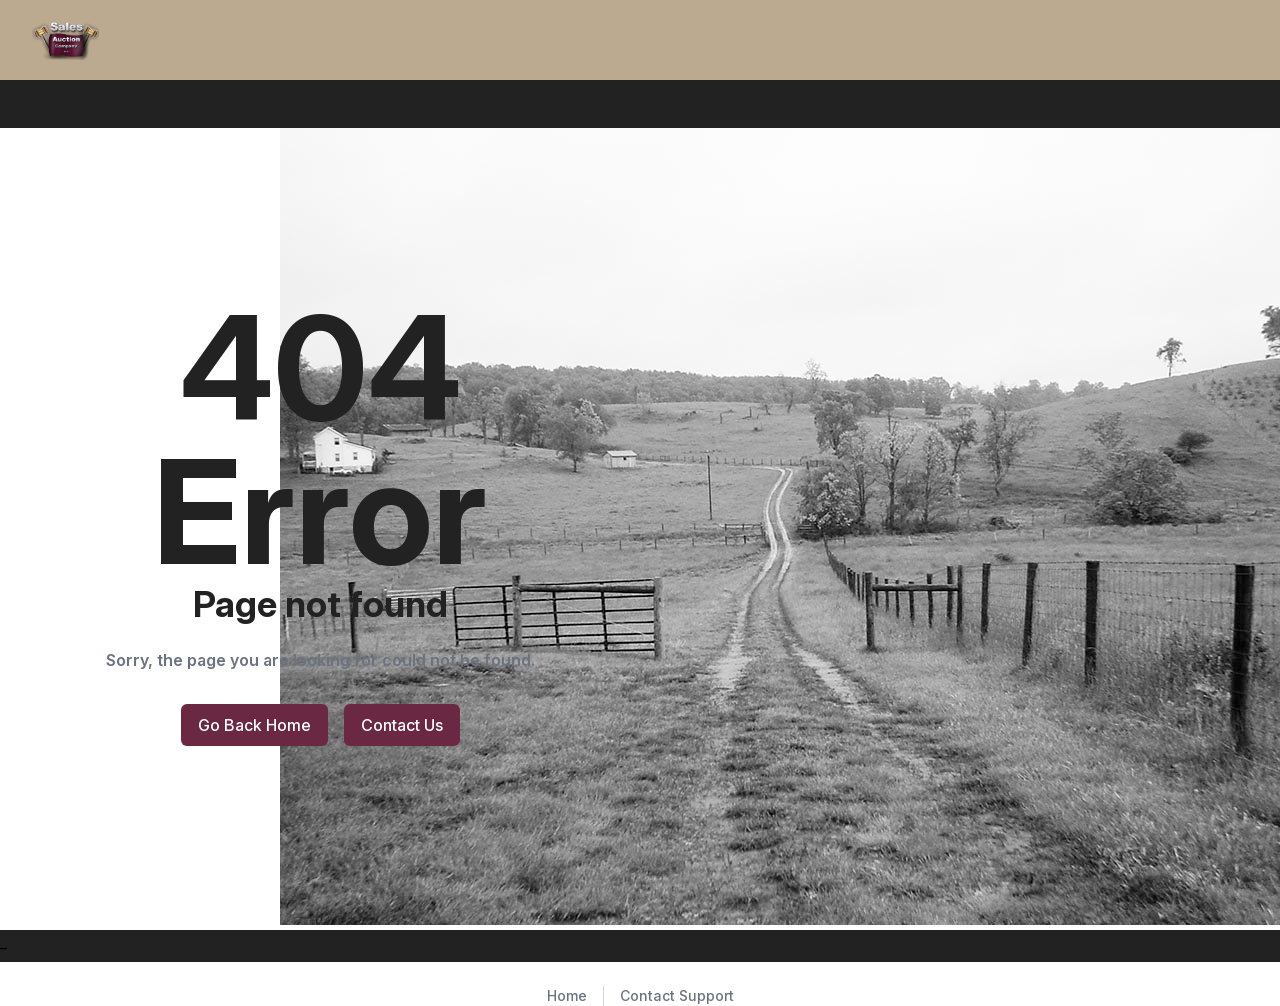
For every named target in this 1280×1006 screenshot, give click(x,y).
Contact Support (677, 995)
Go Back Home (254, 725)
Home (567, 995)
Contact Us (402, 725)
